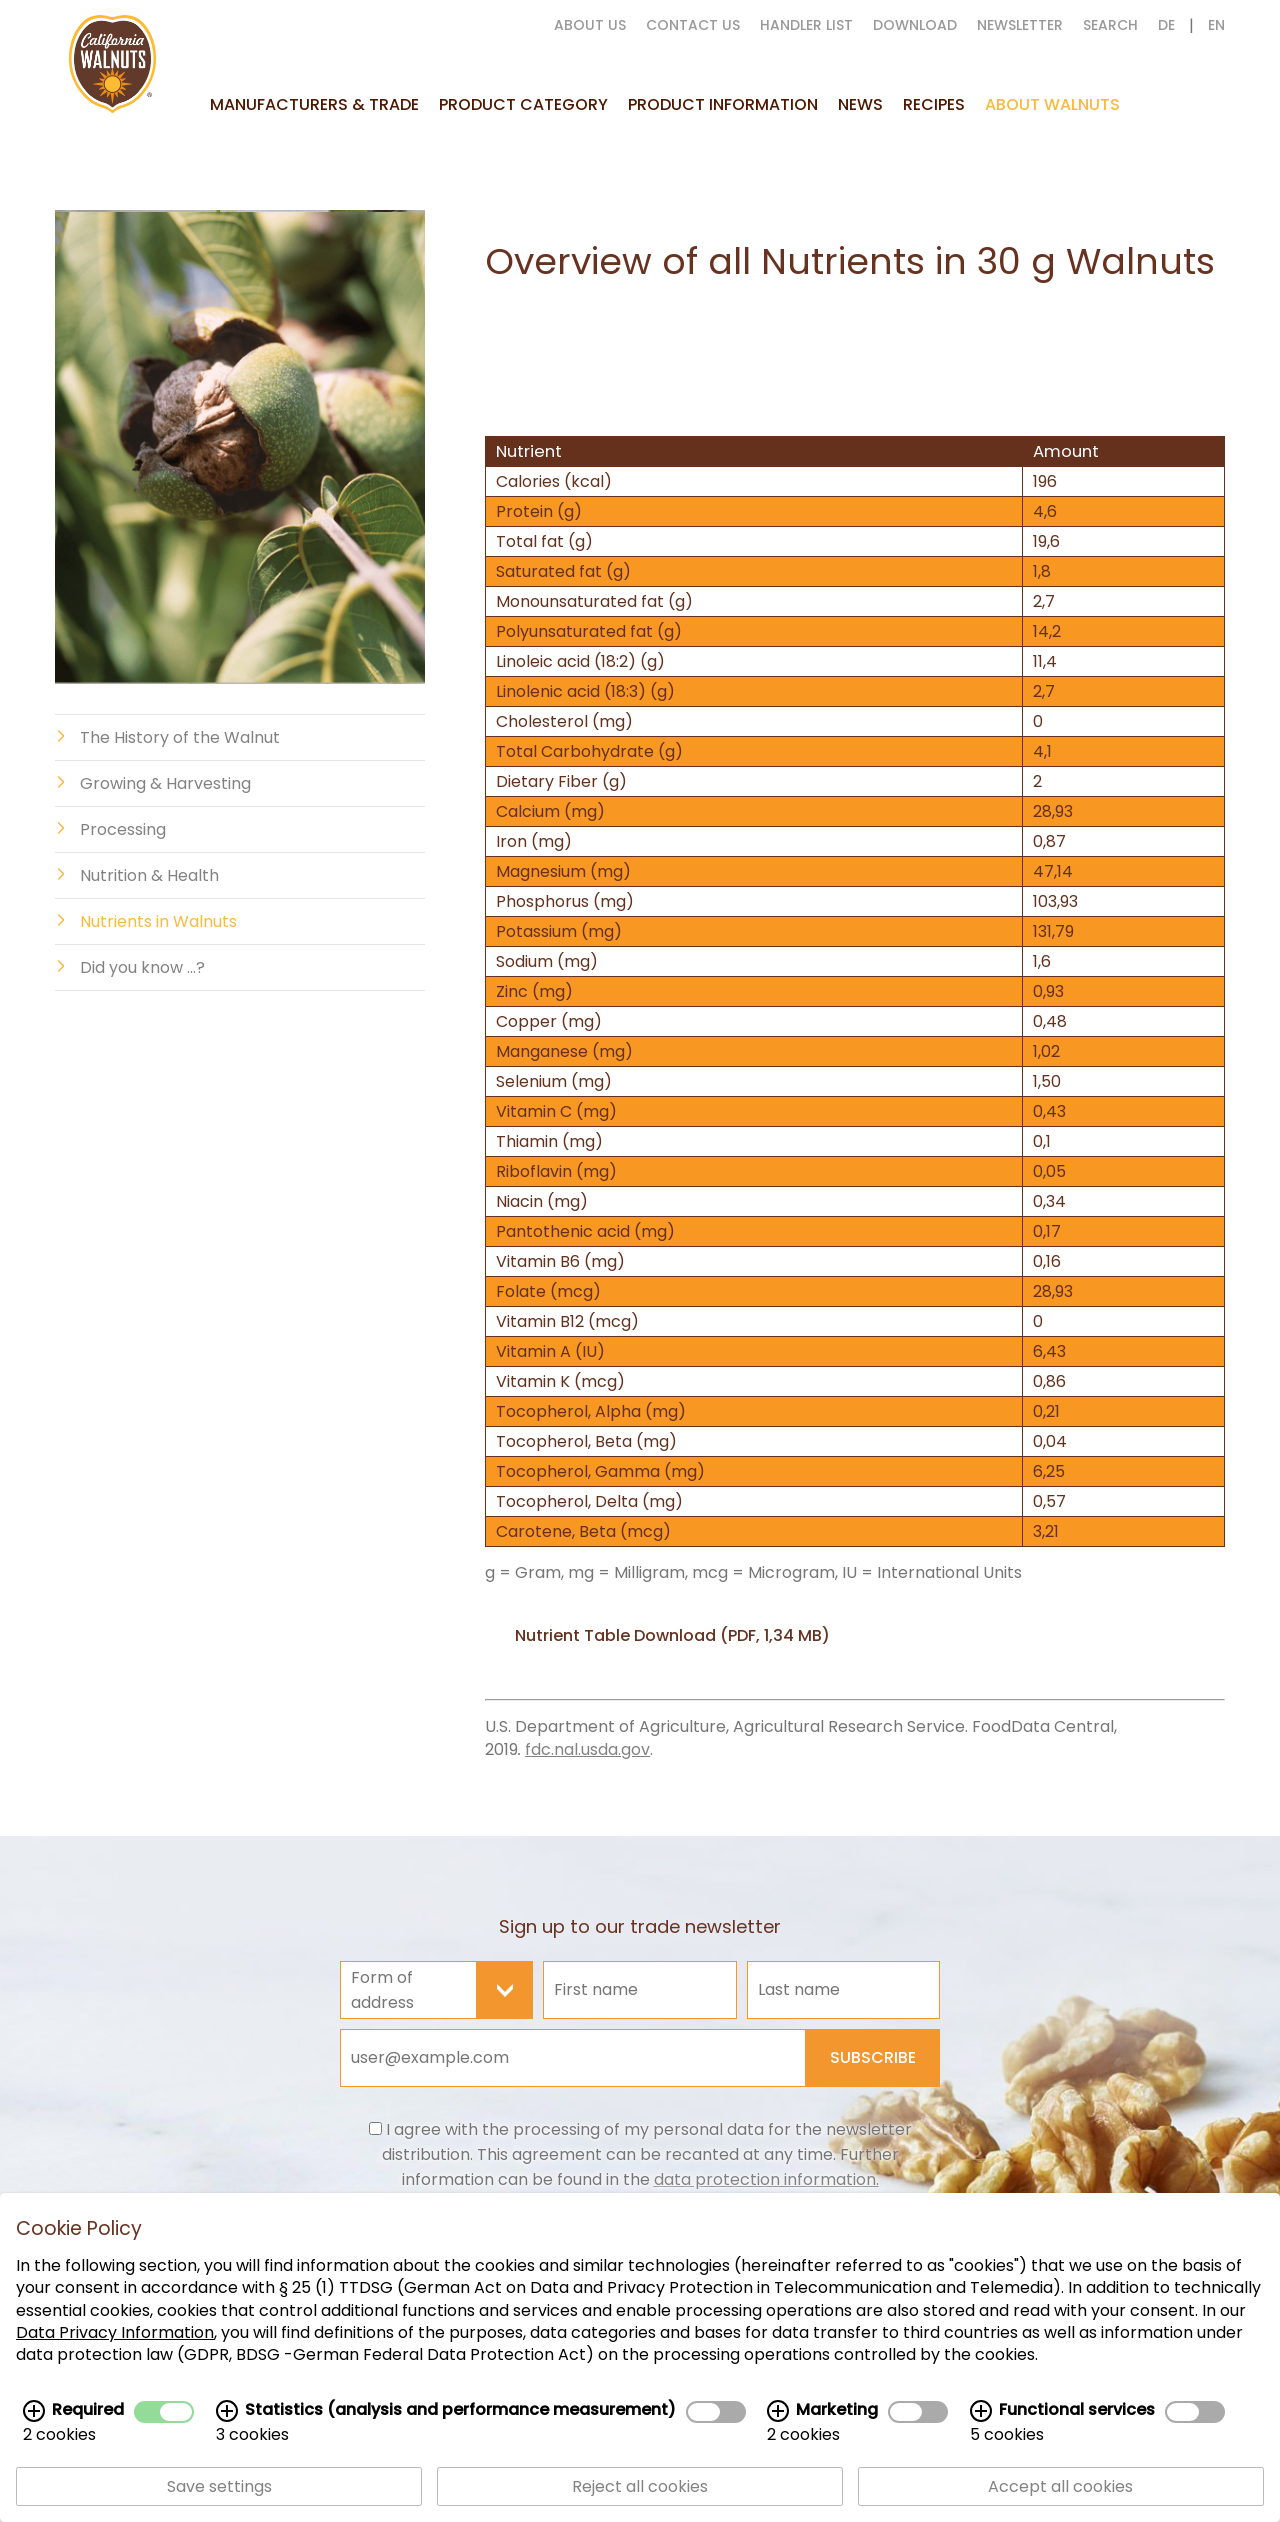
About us (590, 25)
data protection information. (766, 2179)
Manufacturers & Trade (314, 104)
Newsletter (1020, 25)
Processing (123, 829)
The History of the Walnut (180, 737)
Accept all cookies (1060, 2488)
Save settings (219, 2488)
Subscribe (873, 2057)
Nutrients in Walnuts (158, 921)
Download (915, 25)
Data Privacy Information (115, 2334)
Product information (723, 104)
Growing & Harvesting (165, 783)
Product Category (523, 104)
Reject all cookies (640, 2488)
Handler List (806, 25)
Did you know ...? (142, 967)
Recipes (934, 104)
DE (1166, 25)
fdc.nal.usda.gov (587, 1749)
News (860, 104)
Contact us (693, 25)
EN (1216, 25)
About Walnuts (1052, 104)
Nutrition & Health (149, 875)
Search (1110, 25)
